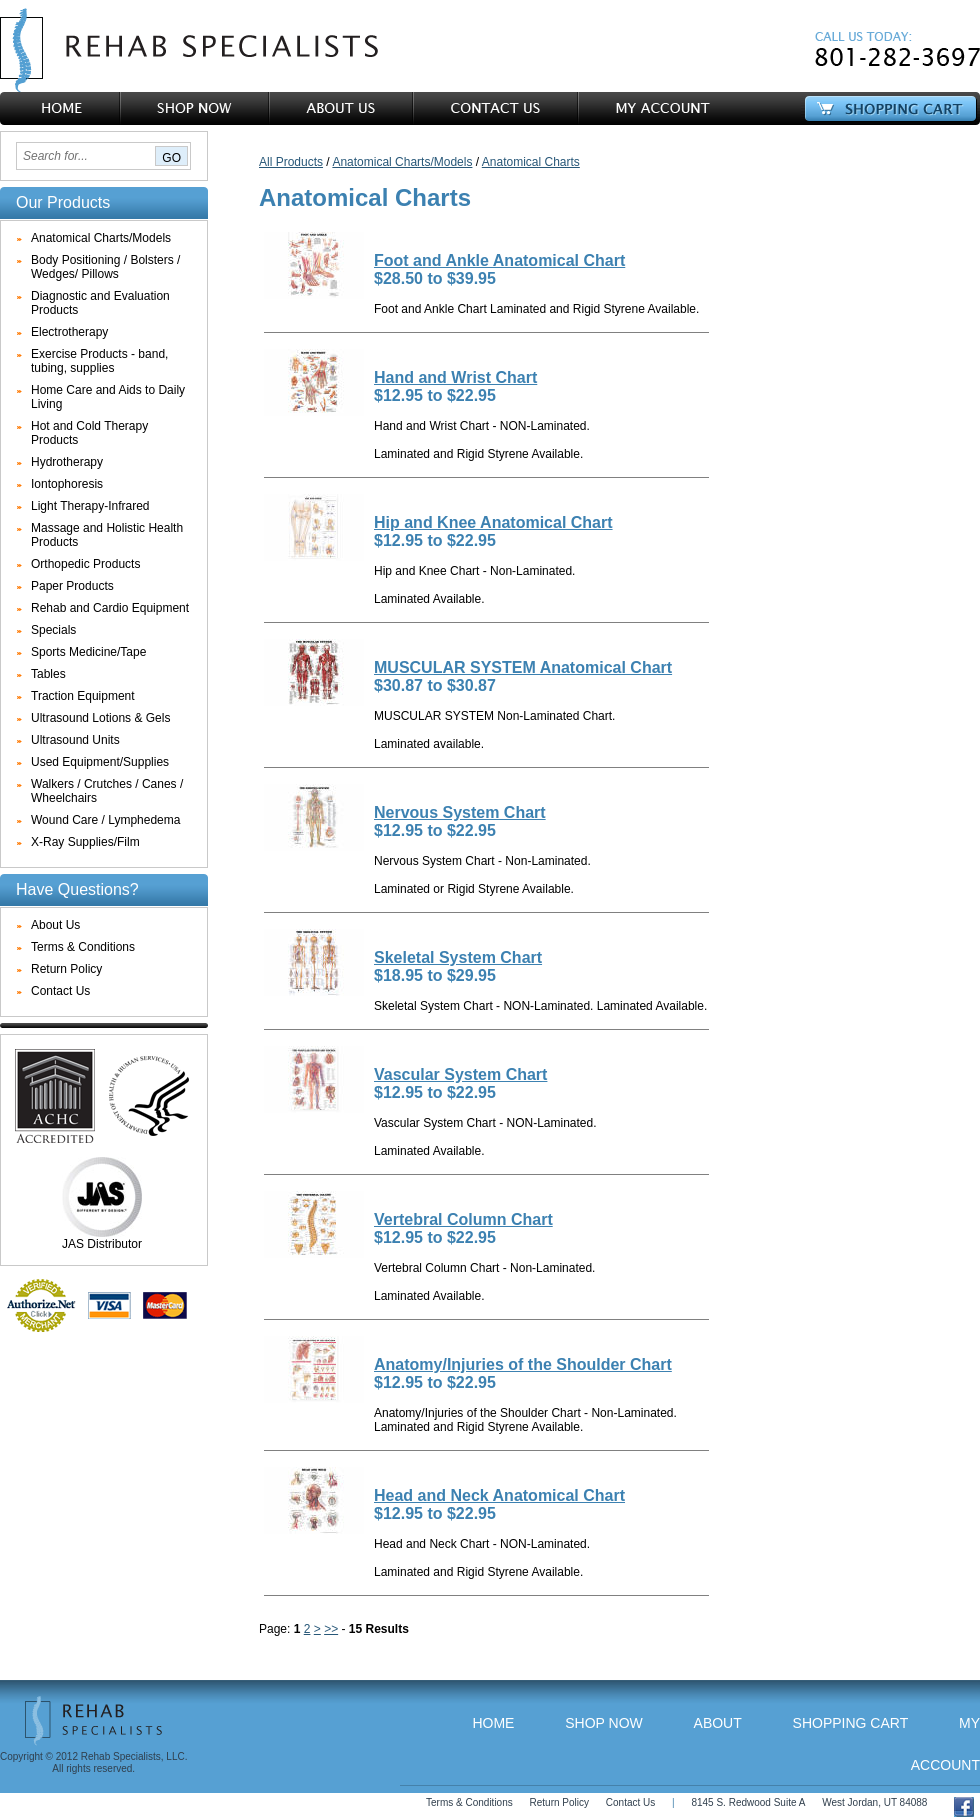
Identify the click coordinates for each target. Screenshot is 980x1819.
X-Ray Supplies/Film (85, 842)
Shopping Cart (851, 1723)
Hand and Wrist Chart (455, 377)
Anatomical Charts (531, 162)
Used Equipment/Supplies (100, 762)
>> (331, 1629)
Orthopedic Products (85, 564)
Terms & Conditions (83, 947)
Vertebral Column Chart (463, 1219)
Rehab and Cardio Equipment (110, 608)
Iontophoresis (67, 484)
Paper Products (72, 586)
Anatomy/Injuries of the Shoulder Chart (523, 1364)
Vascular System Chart (460, 1074)
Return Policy (66, 969)
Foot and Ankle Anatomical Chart (499, 260)
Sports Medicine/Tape (88, 652)
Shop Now (604, 1723)
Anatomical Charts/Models (101, 238)
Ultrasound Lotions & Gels (100, 718)
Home (493, 1723)
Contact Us (60, 991)
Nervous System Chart (460, 812)
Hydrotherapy (67, 462)
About (718, 1723)
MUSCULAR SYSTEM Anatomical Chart (523, 667)
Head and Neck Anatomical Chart (499, 1495)
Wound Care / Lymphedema (105, 820)
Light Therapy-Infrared (90, 506)
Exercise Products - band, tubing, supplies (99, 361)
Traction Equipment (83, 696)
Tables (48, 674)
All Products (291, 162)
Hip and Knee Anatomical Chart (493, 522)
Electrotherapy (69, 332)
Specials (53, 630)
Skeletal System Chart (458, 957)
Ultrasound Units (75, 740)
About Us (55, 925)
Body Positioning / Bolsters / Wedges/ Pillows (105, 267)
